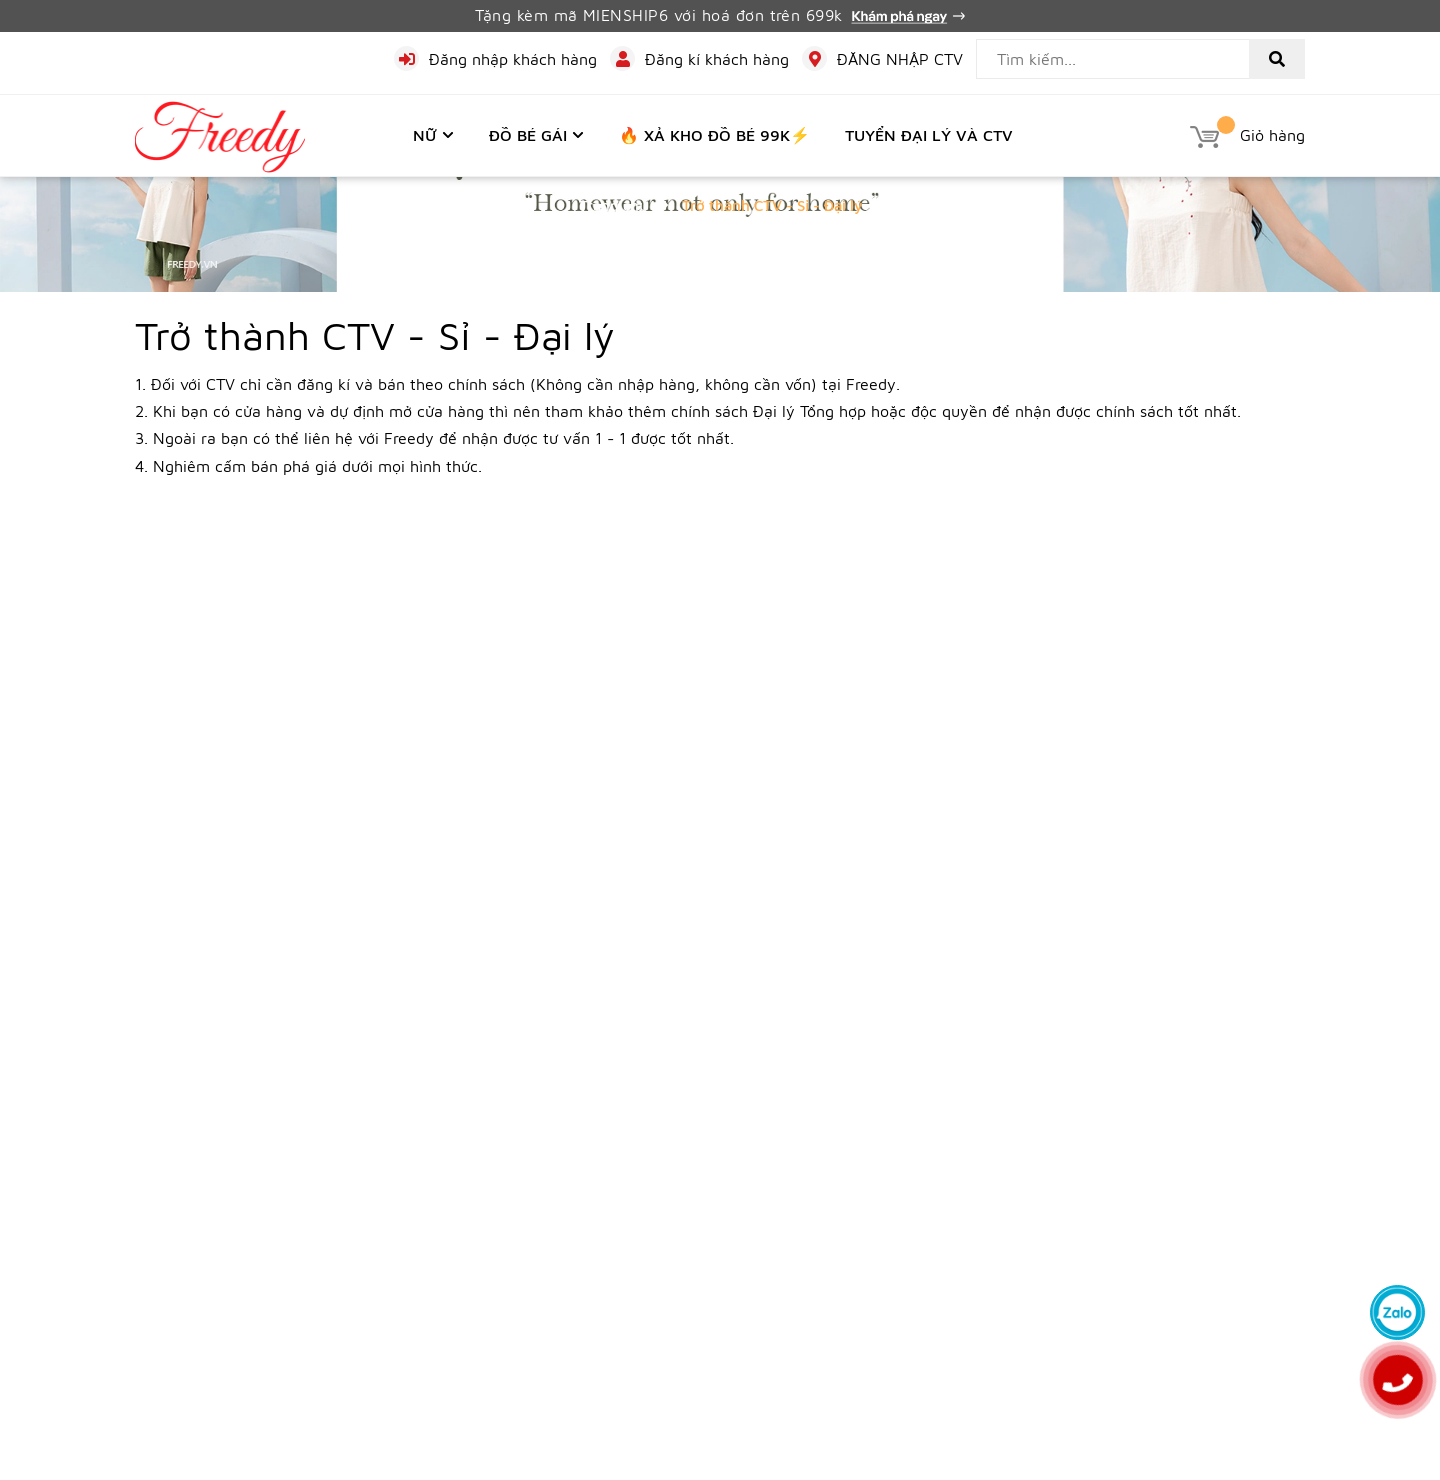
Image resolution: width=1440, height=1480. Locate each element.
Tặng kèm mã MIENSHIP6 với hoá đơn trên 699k (720, 15)
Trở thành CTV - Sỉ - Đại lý (375, 334)
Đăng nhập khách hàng (513, 59)
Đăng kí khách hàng (717, 59)
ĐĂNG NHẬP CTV (900, 59)
